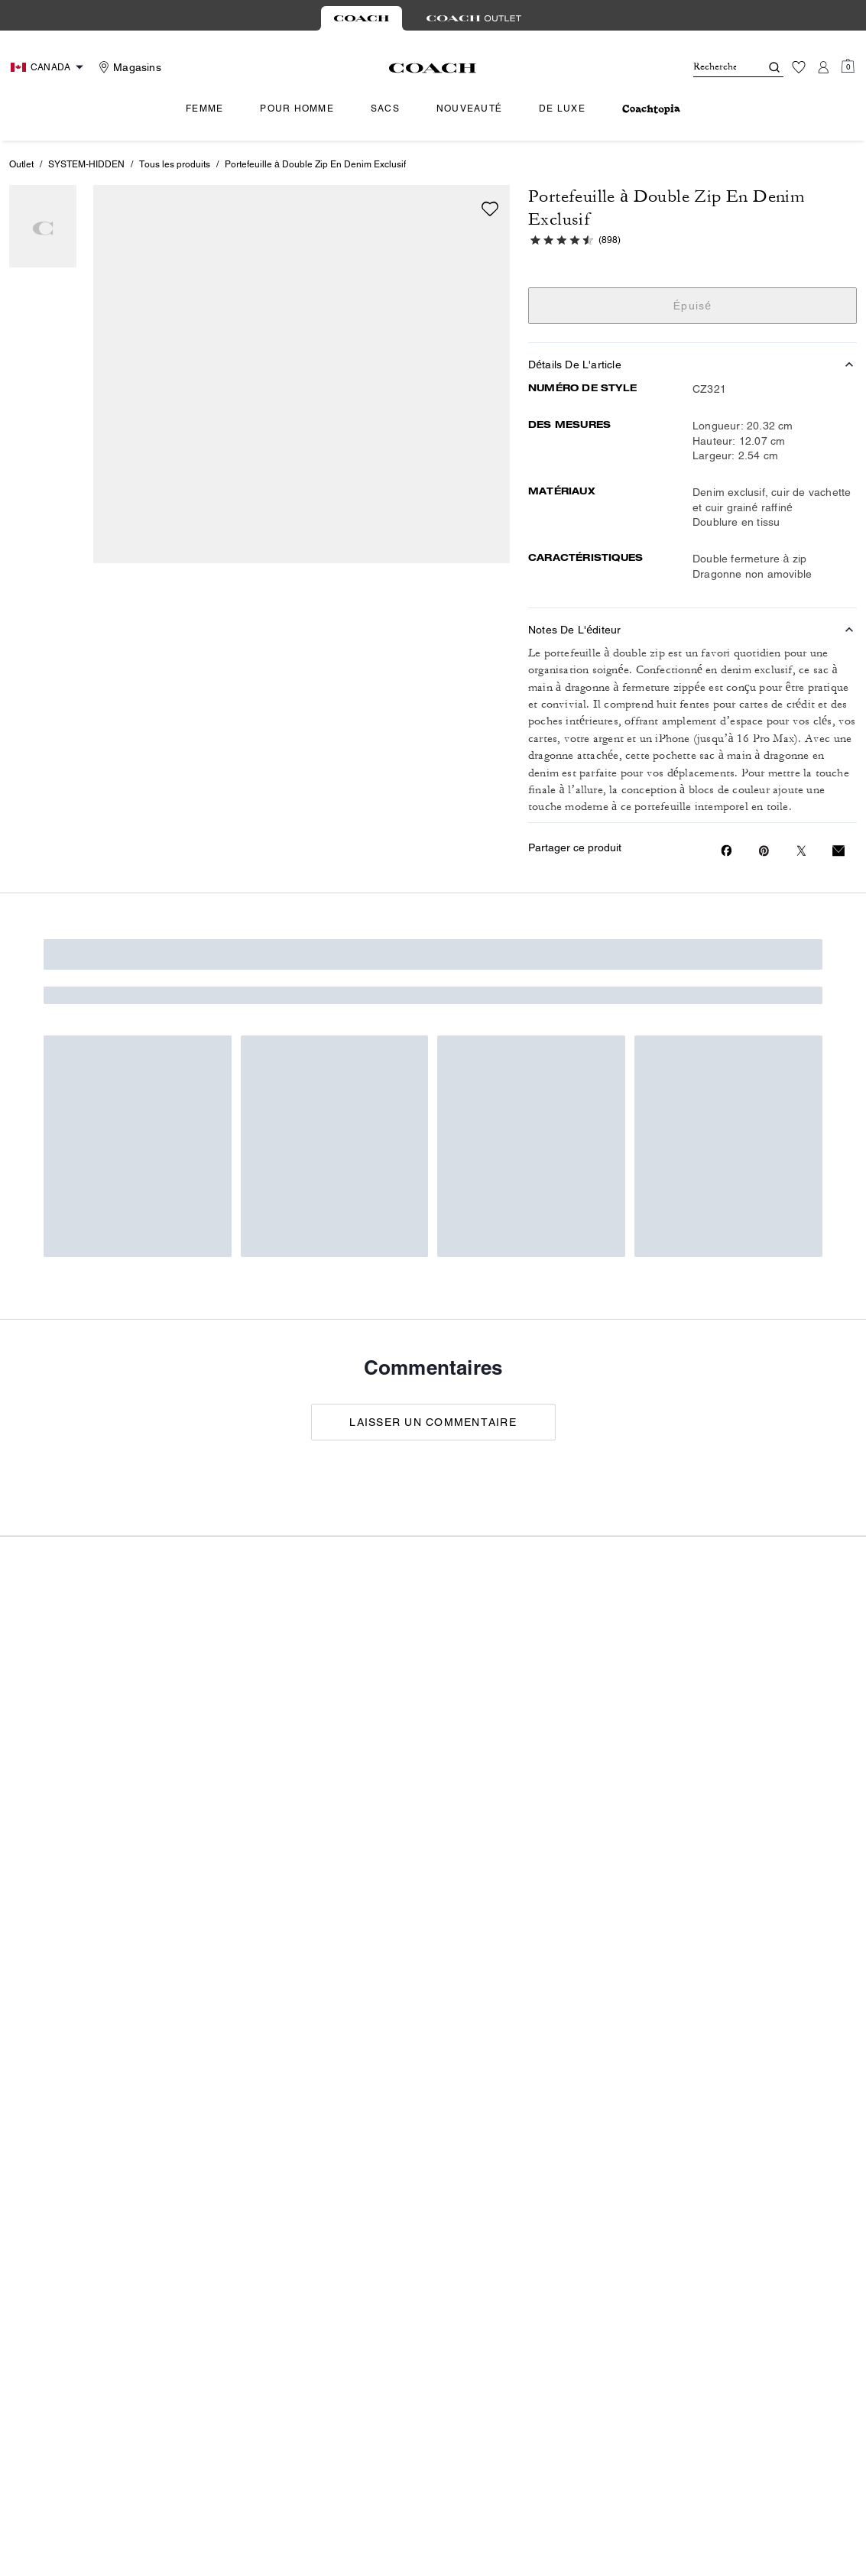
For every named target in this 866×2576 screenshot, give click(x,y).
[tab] (361, 18)
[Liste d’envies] (799, 67)
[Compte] (823, 67)
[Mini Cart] (847, 66)
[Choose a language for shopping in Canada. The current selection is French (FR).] (49, 67)
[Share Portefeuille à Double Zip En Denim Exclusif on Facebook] (726, 850)
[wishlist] (489, 208)
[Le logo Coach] (433, 68)
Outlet (21, 164)
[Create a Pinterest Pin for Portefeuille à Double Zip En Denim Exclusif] (764, 850)
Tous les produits (174, 164)
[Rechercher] (714, 67)
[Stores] (128, 67)
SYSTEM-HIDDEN (86, 164)
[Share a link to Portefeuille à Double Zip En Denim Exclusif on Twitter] (801, 850)
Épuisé (692, 306)
